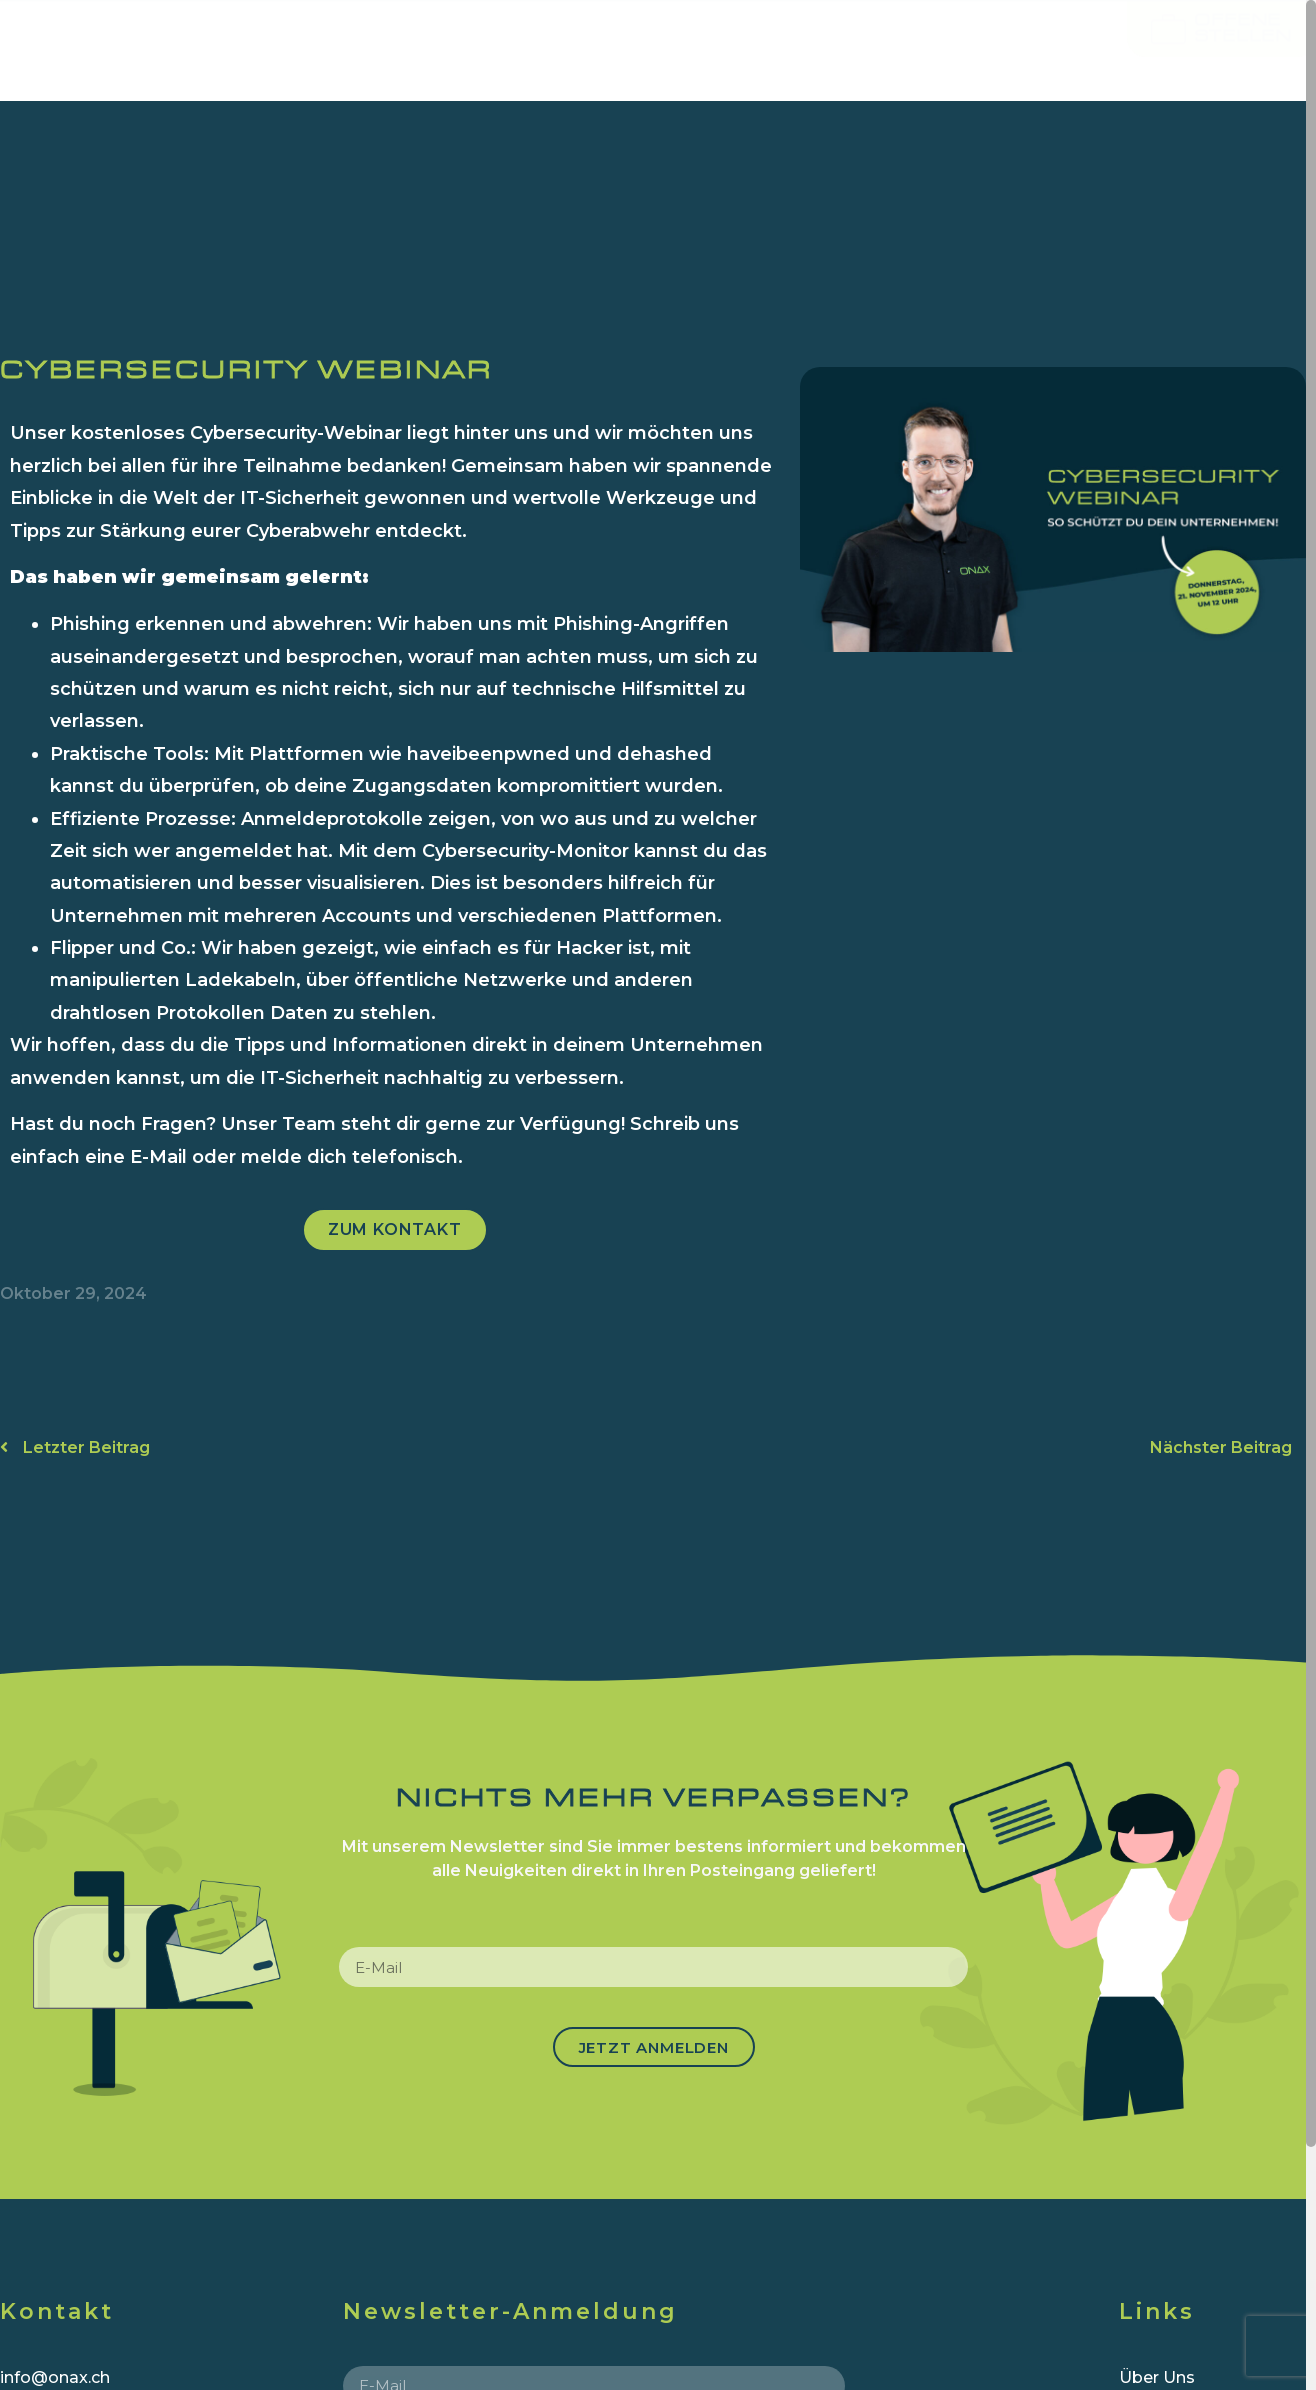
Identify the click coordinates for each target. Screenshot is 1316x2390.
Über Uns (1157, 2377)
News (1123, 49)
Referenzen (976, 49)
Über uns (796, 50)
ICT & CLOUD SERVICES (552, 50)
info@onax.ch (55, 2377)
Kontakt (1246, 49)
